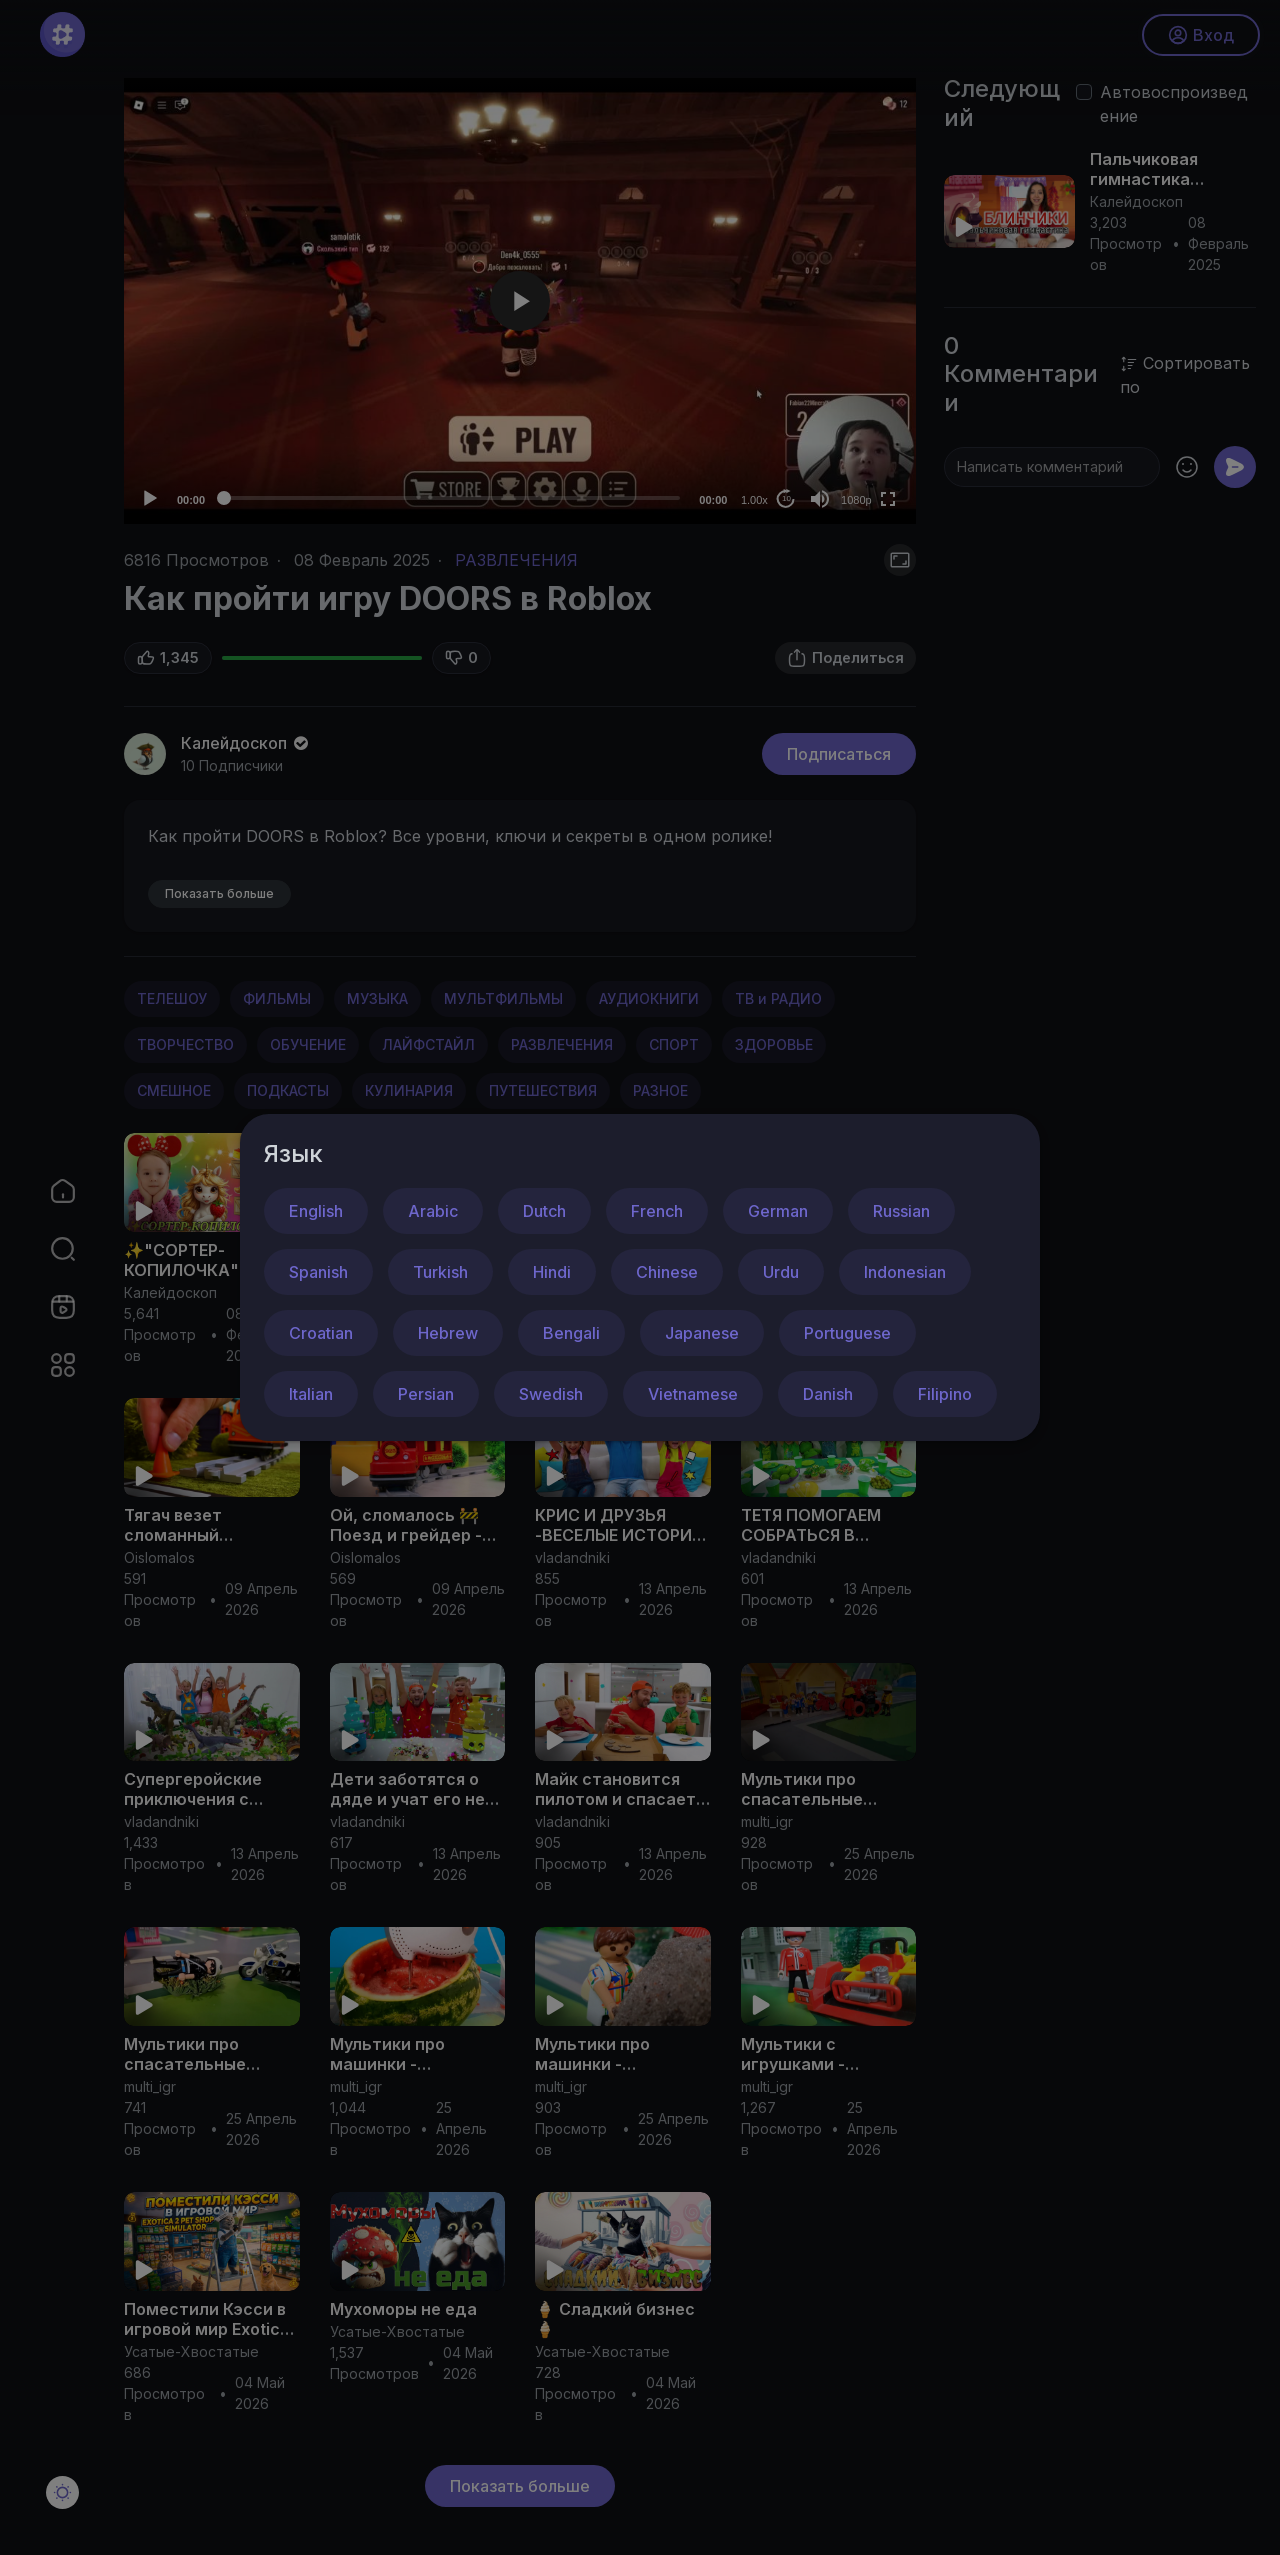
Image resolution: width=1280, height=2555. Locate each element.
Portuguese (847, 1333)
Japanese (702, 1333)
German (778, 1211)
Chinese (667, 1272)
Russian (901, 1211)
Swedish (551, 1394)
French (657, 1211)
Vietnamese (693, 1394)
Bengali (571, 1333)
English (316, 1211)
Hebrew (448, 1333)
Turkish (440, 1272)
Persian (426, 1394)
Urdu (781, 1272)
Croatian (321, 1333)
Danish (828, 1394)
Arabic (433, 1211)
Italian (311, 1394)
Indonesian (905, 1272)
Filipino (945, 1394)
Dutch (544, 1211)
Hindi (552, 1272)
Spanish (318, 1272)
